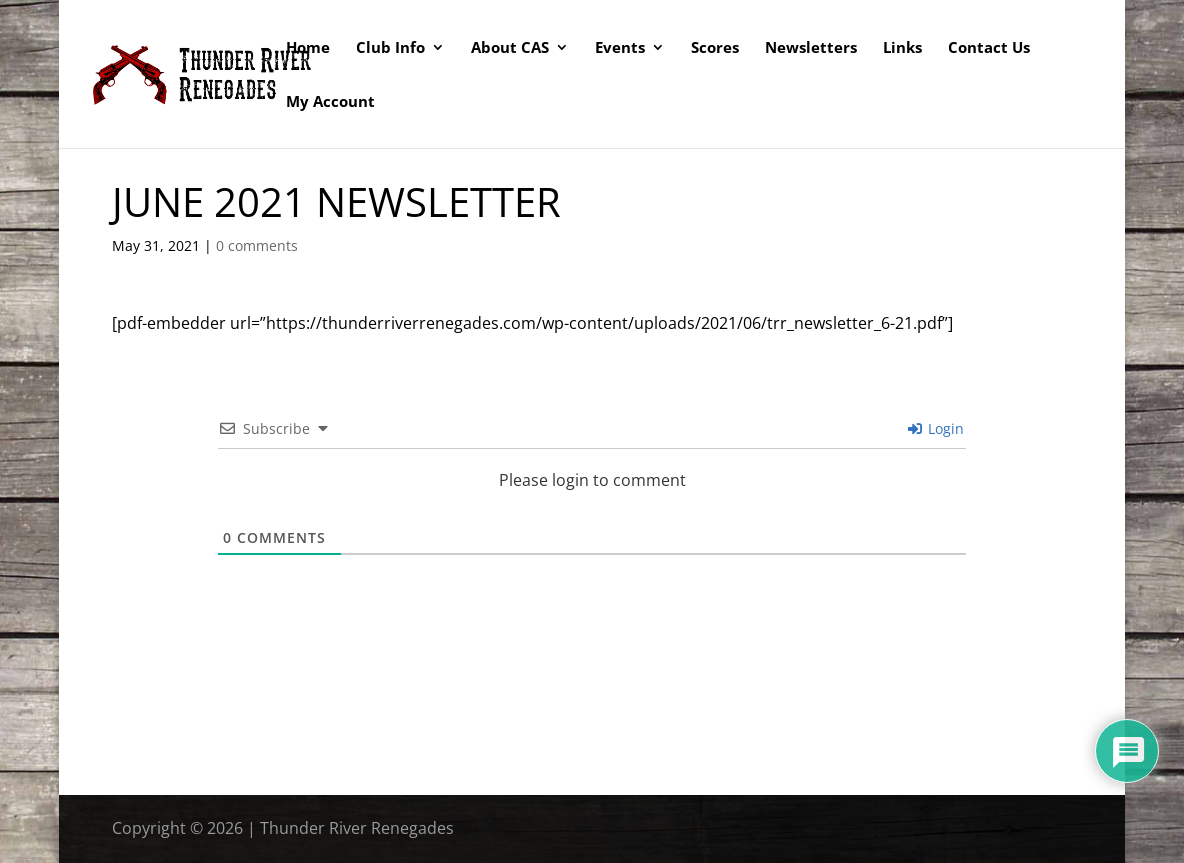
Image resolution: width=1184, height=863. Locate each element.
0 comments (257, 245)
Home (308, 48)
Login (936, 428)
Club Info (390, 48)
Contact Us (989, 48)
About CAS (510, 48)
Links (902, 48)
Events (620, 48)
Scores (715, 48)
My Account (330, 102)
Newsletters (811, 48)
